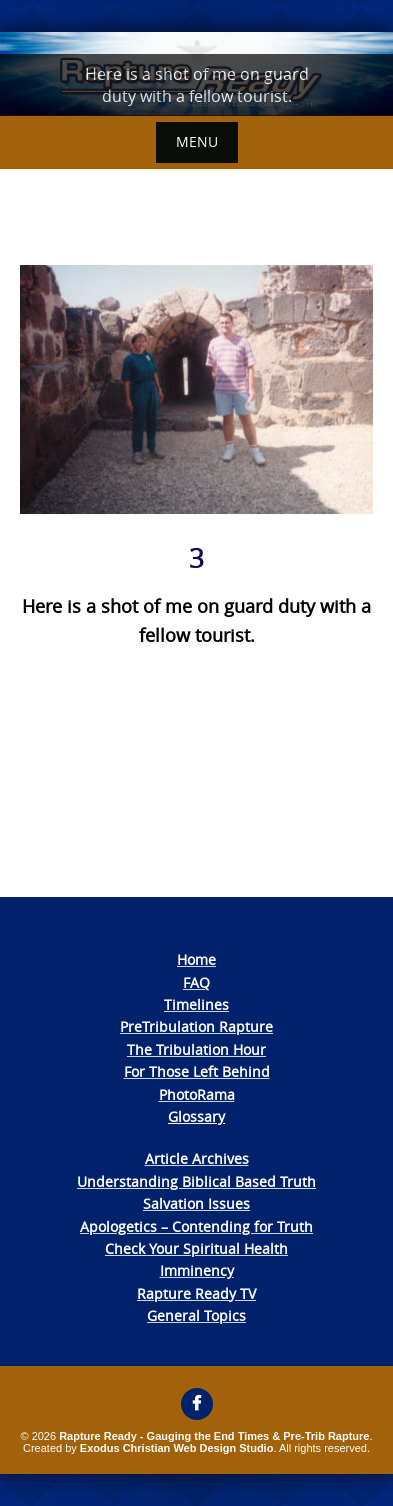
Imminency (197, 1270)
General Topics (196, 1315)
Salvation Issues (196, 1203)
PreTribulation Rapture (196, 1026)
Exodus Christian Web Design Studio (177, 1448)
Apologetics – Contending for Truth (196, 1226)
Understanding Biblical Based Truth (196, 1181)
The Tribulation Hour (196, 1049)
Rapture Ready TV (196, 1293)
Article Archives (197, 1158)
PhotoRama (197, 1094)
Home (196, 959)
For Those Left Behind (197, 1071)
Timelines (196, 1004)
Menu (197, 141)
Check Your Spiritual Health (196, 1248)
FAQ (196, 982)
